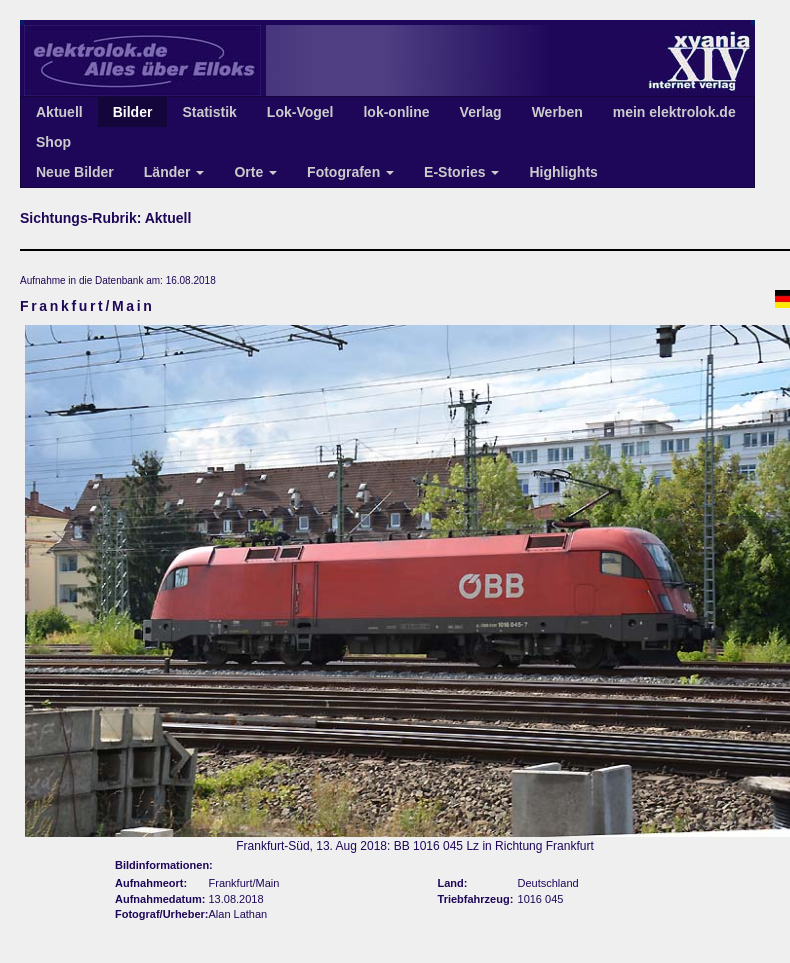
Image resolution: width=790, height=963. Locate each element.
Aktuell (59, 112)
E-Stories (461, 172)
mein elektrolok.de (674, 112)
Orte (255, 172)
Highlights (563, 172)
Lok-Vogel (300, 112)
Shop (53, 142)
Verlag (481, 112)
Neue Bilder (75, 172)
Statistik (209, 112)
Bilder (133, 112)
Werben (557, 112)
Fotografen (350, 172)
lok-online (396, 112)
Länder (174, 172)
